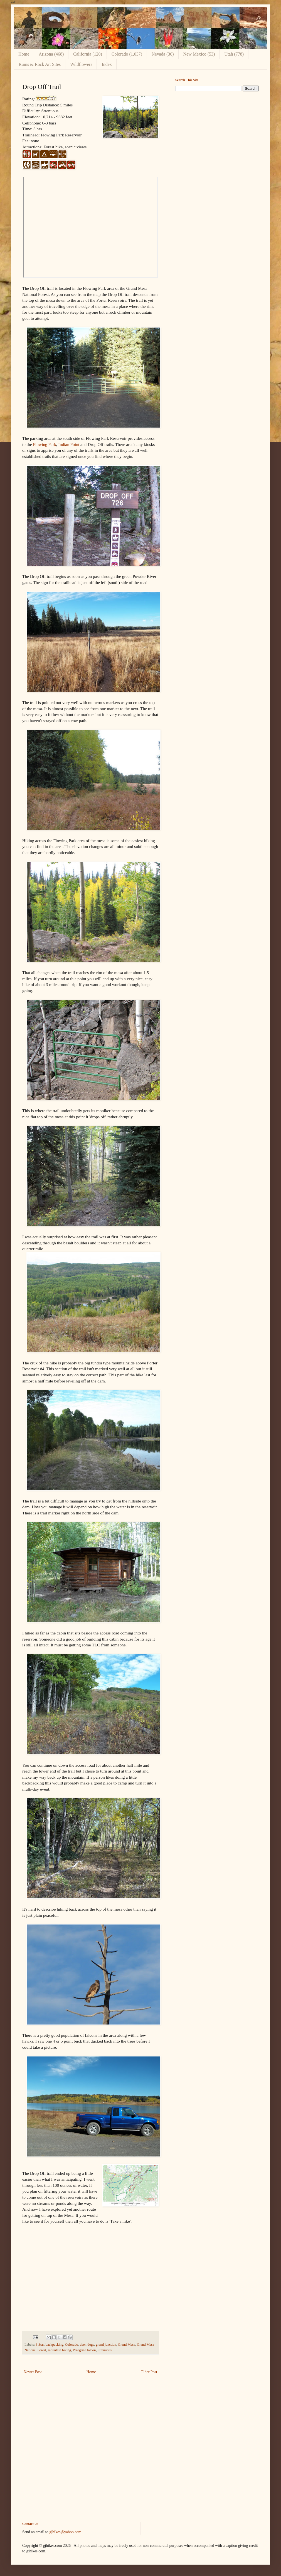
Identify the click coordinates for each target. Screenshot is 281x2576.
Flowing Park (44, 444)
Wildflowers (81, 64)
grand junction (106, 2345)
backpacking (54, 2345)
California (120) (87, 54)
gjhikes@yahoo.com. (65, 2532)
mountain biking (59, 2350)
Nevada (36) (163, 54)
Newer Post (33, 2372)
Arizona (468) (51, 54)
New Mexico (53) (199, 54)
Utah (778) (234, 54)
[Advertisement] (194, 183)
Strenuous (105, 2350)
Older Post (149, 2372)
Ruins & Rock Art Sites (40, 64)
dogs (90, 2345)
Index (107, 64)
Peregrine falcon (84, 2350)
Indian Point (69, 444)
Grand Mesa (126, 2345)
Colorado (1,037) (127, 54)
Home (23, 54)
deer (83, 2345)
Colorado (71, 2345)
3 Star (40, 2345)
